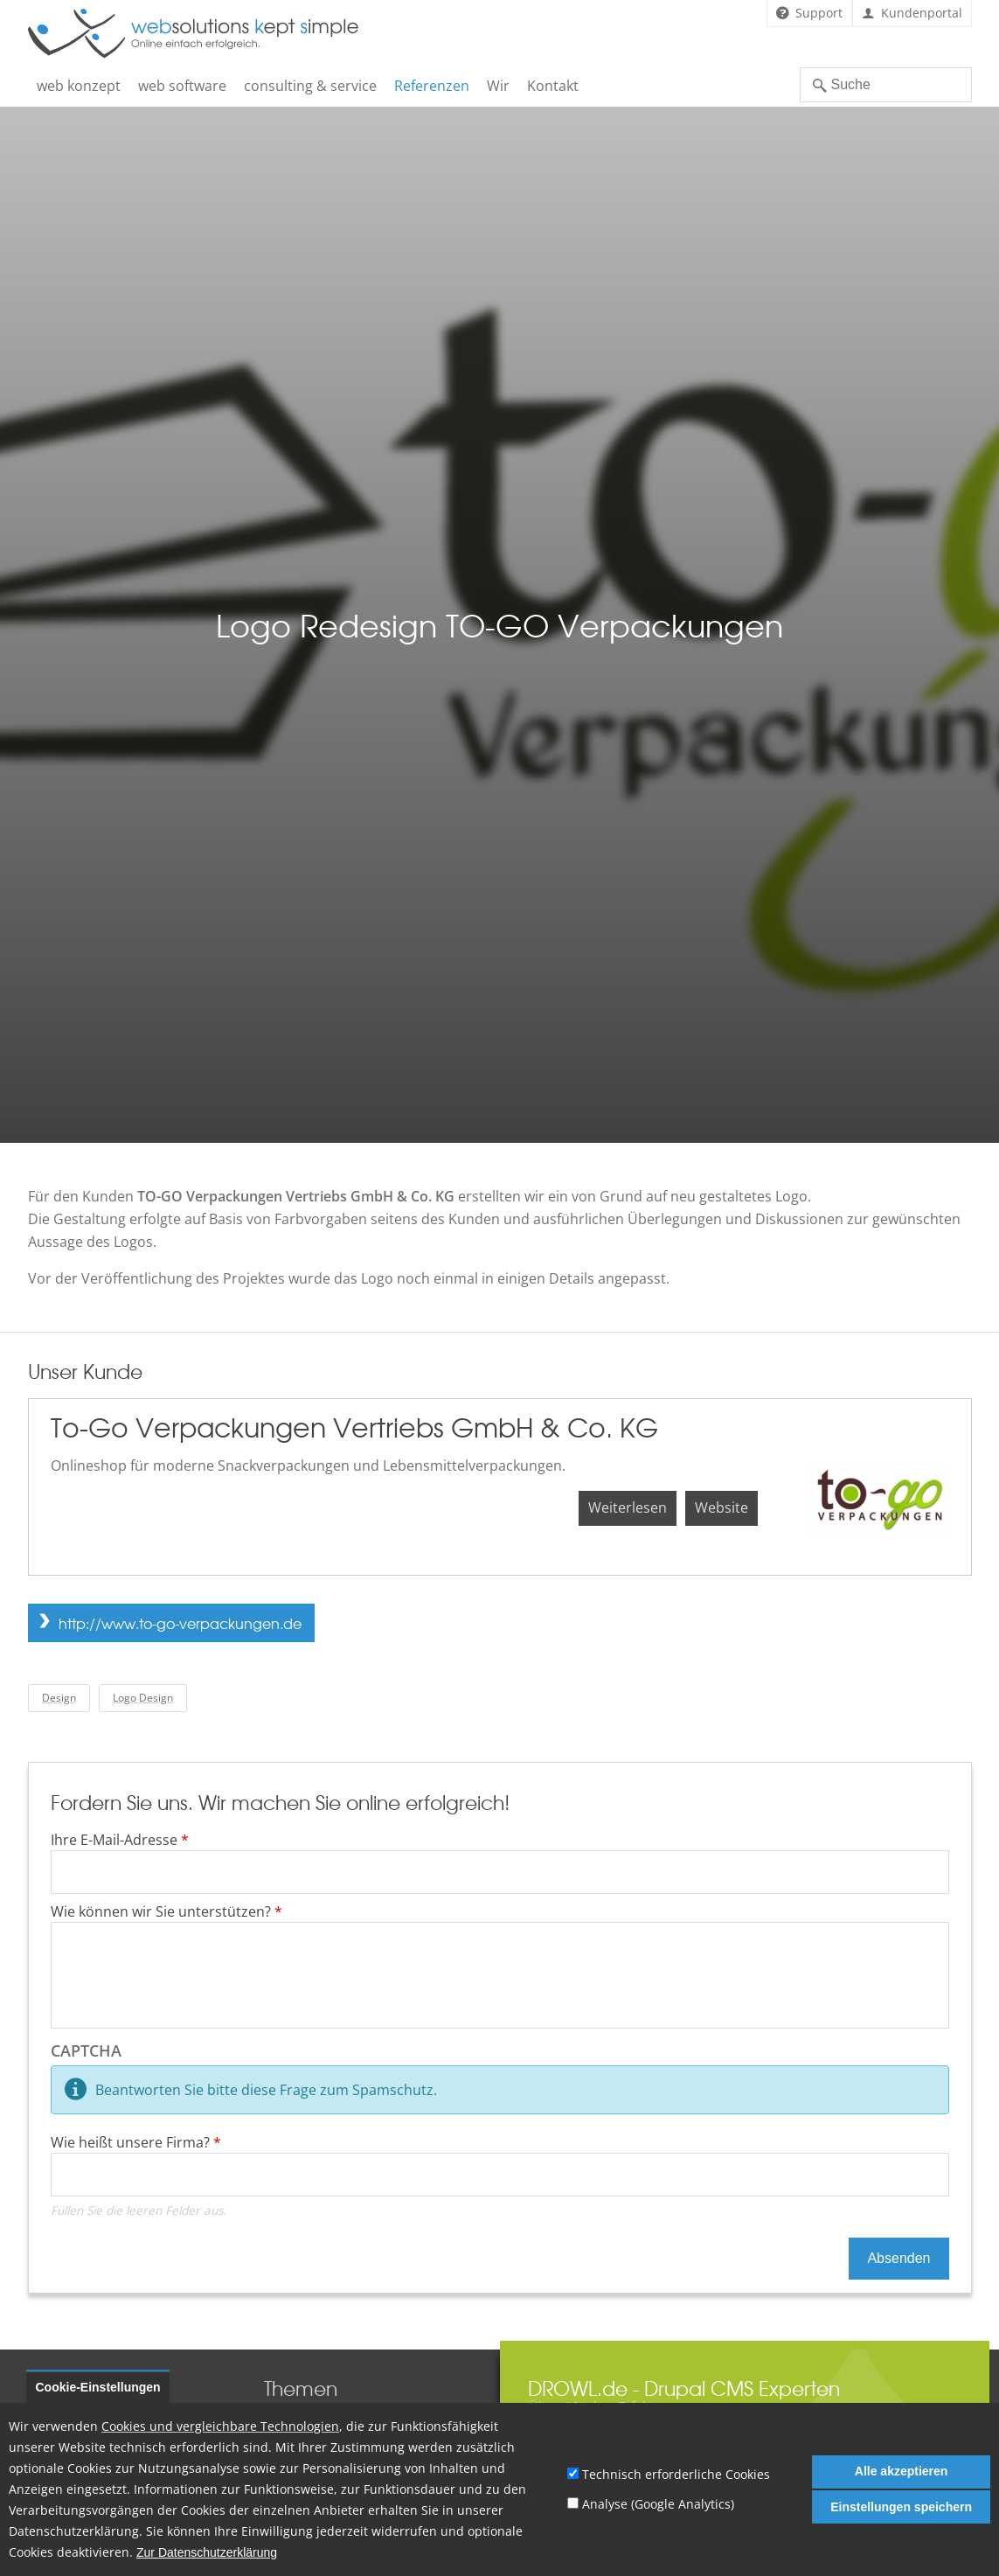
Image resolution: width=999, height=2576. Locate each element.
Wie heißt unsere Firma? (136, 2142)
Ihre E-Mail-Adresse (120, 1839)
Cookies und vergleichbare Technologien (220, 2426)
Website (721, 1507)
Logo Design (143, 1697)
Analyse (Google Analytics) (658, 2504)
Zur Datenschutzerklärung (206, 2552)
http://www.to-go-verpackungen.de (180, 1622)
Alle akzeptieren (901, 2471)
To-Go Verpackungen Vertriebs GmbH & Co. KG (354, 1426)
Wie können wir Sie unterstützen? (166, 1911)
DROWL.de (578, 2387)
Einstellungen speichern (901, 2507)
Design (59, 1697)
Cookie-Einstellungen (98, 2387)
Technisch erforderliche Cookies (676, 2474)
